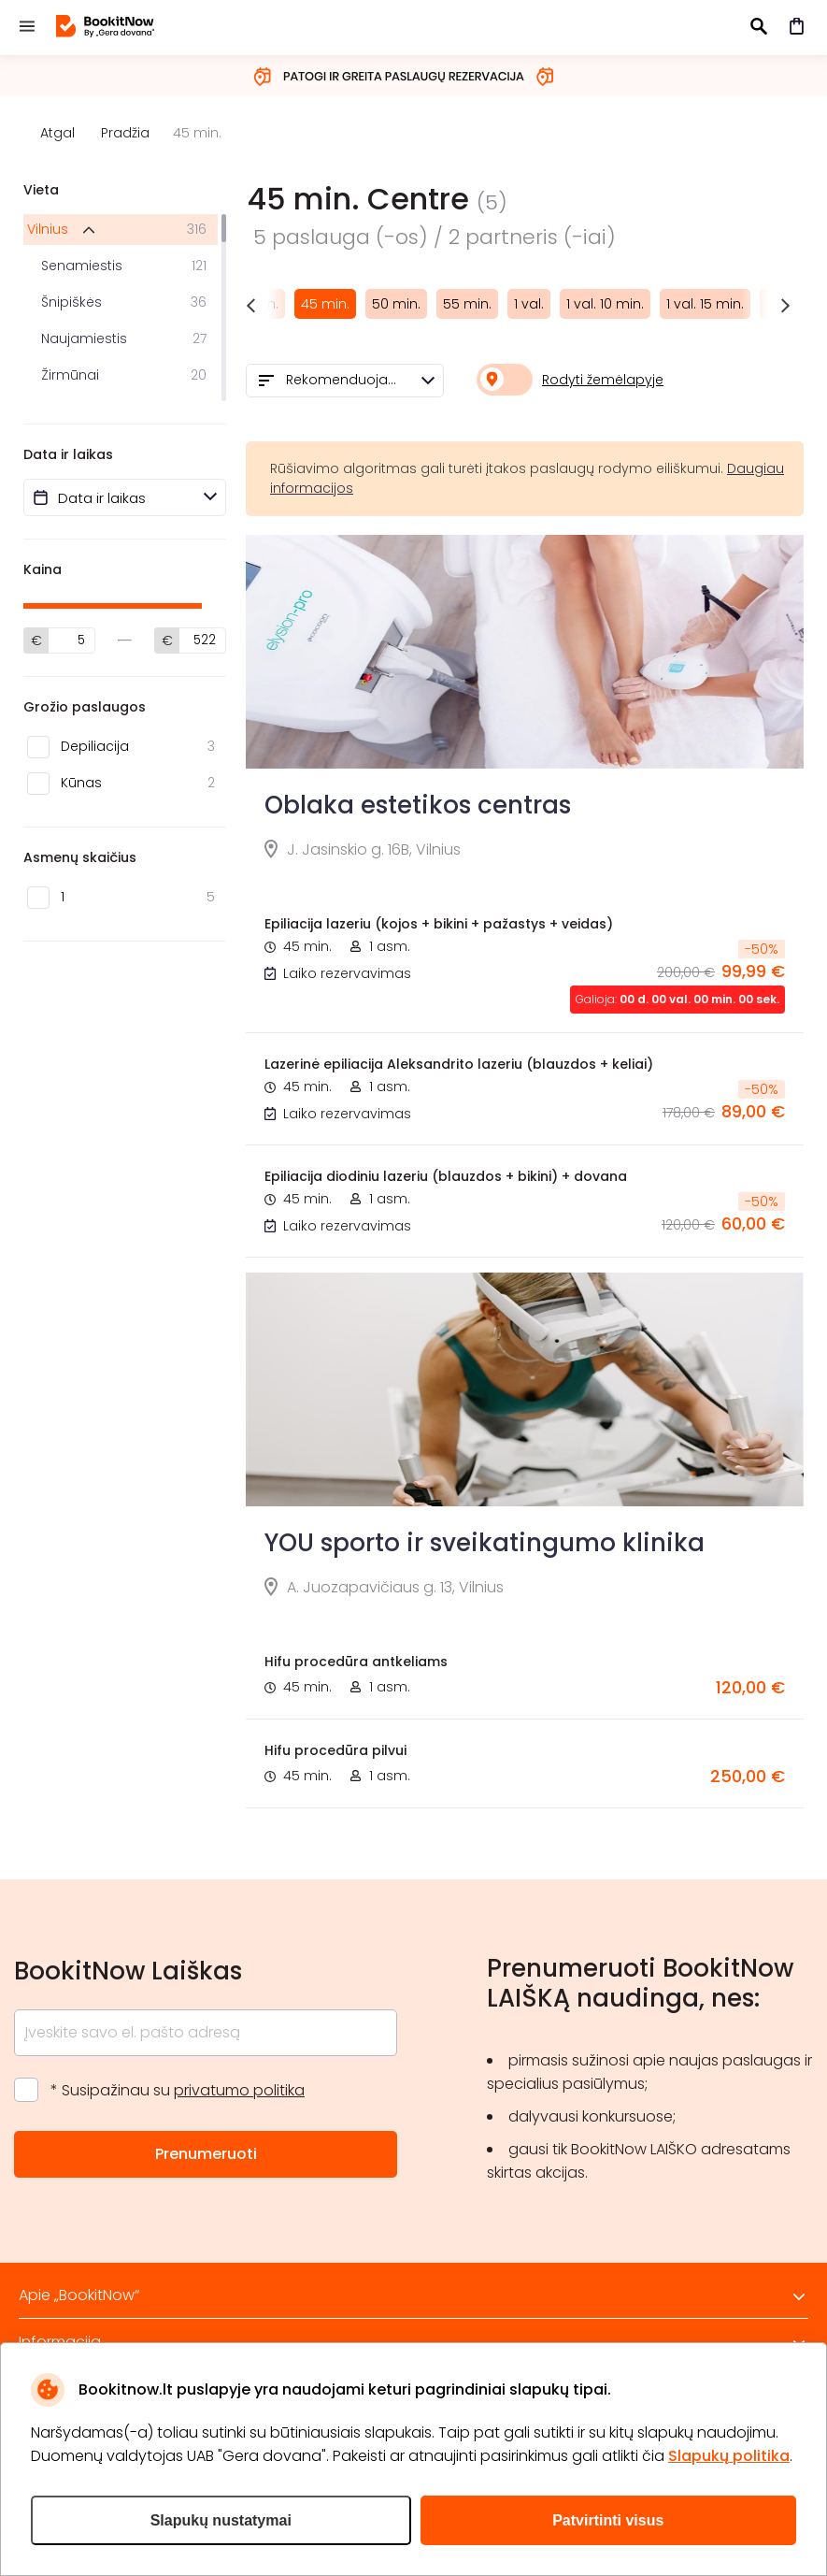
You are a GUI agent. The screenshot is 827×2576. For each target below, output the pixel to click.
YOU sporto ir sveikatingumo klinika (484, 1543)
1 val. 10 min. (605, 304)
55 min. (467, 304)
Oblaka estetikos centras (417, 805)
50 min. (396, 304)
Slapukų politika (729, 2456)
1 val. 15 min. (705, 304)
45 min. (325, 304)
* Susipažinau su (177, 2090)
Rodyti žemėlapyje (602, 379)
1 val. (529, 304)
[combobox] (345, 380)
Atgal (57, 132)
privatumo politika (239, 2090)
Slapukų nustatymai (221, 2520)
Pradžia (125, 132)
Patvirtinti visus (607, 2520)
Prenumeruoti (206, 2154)
